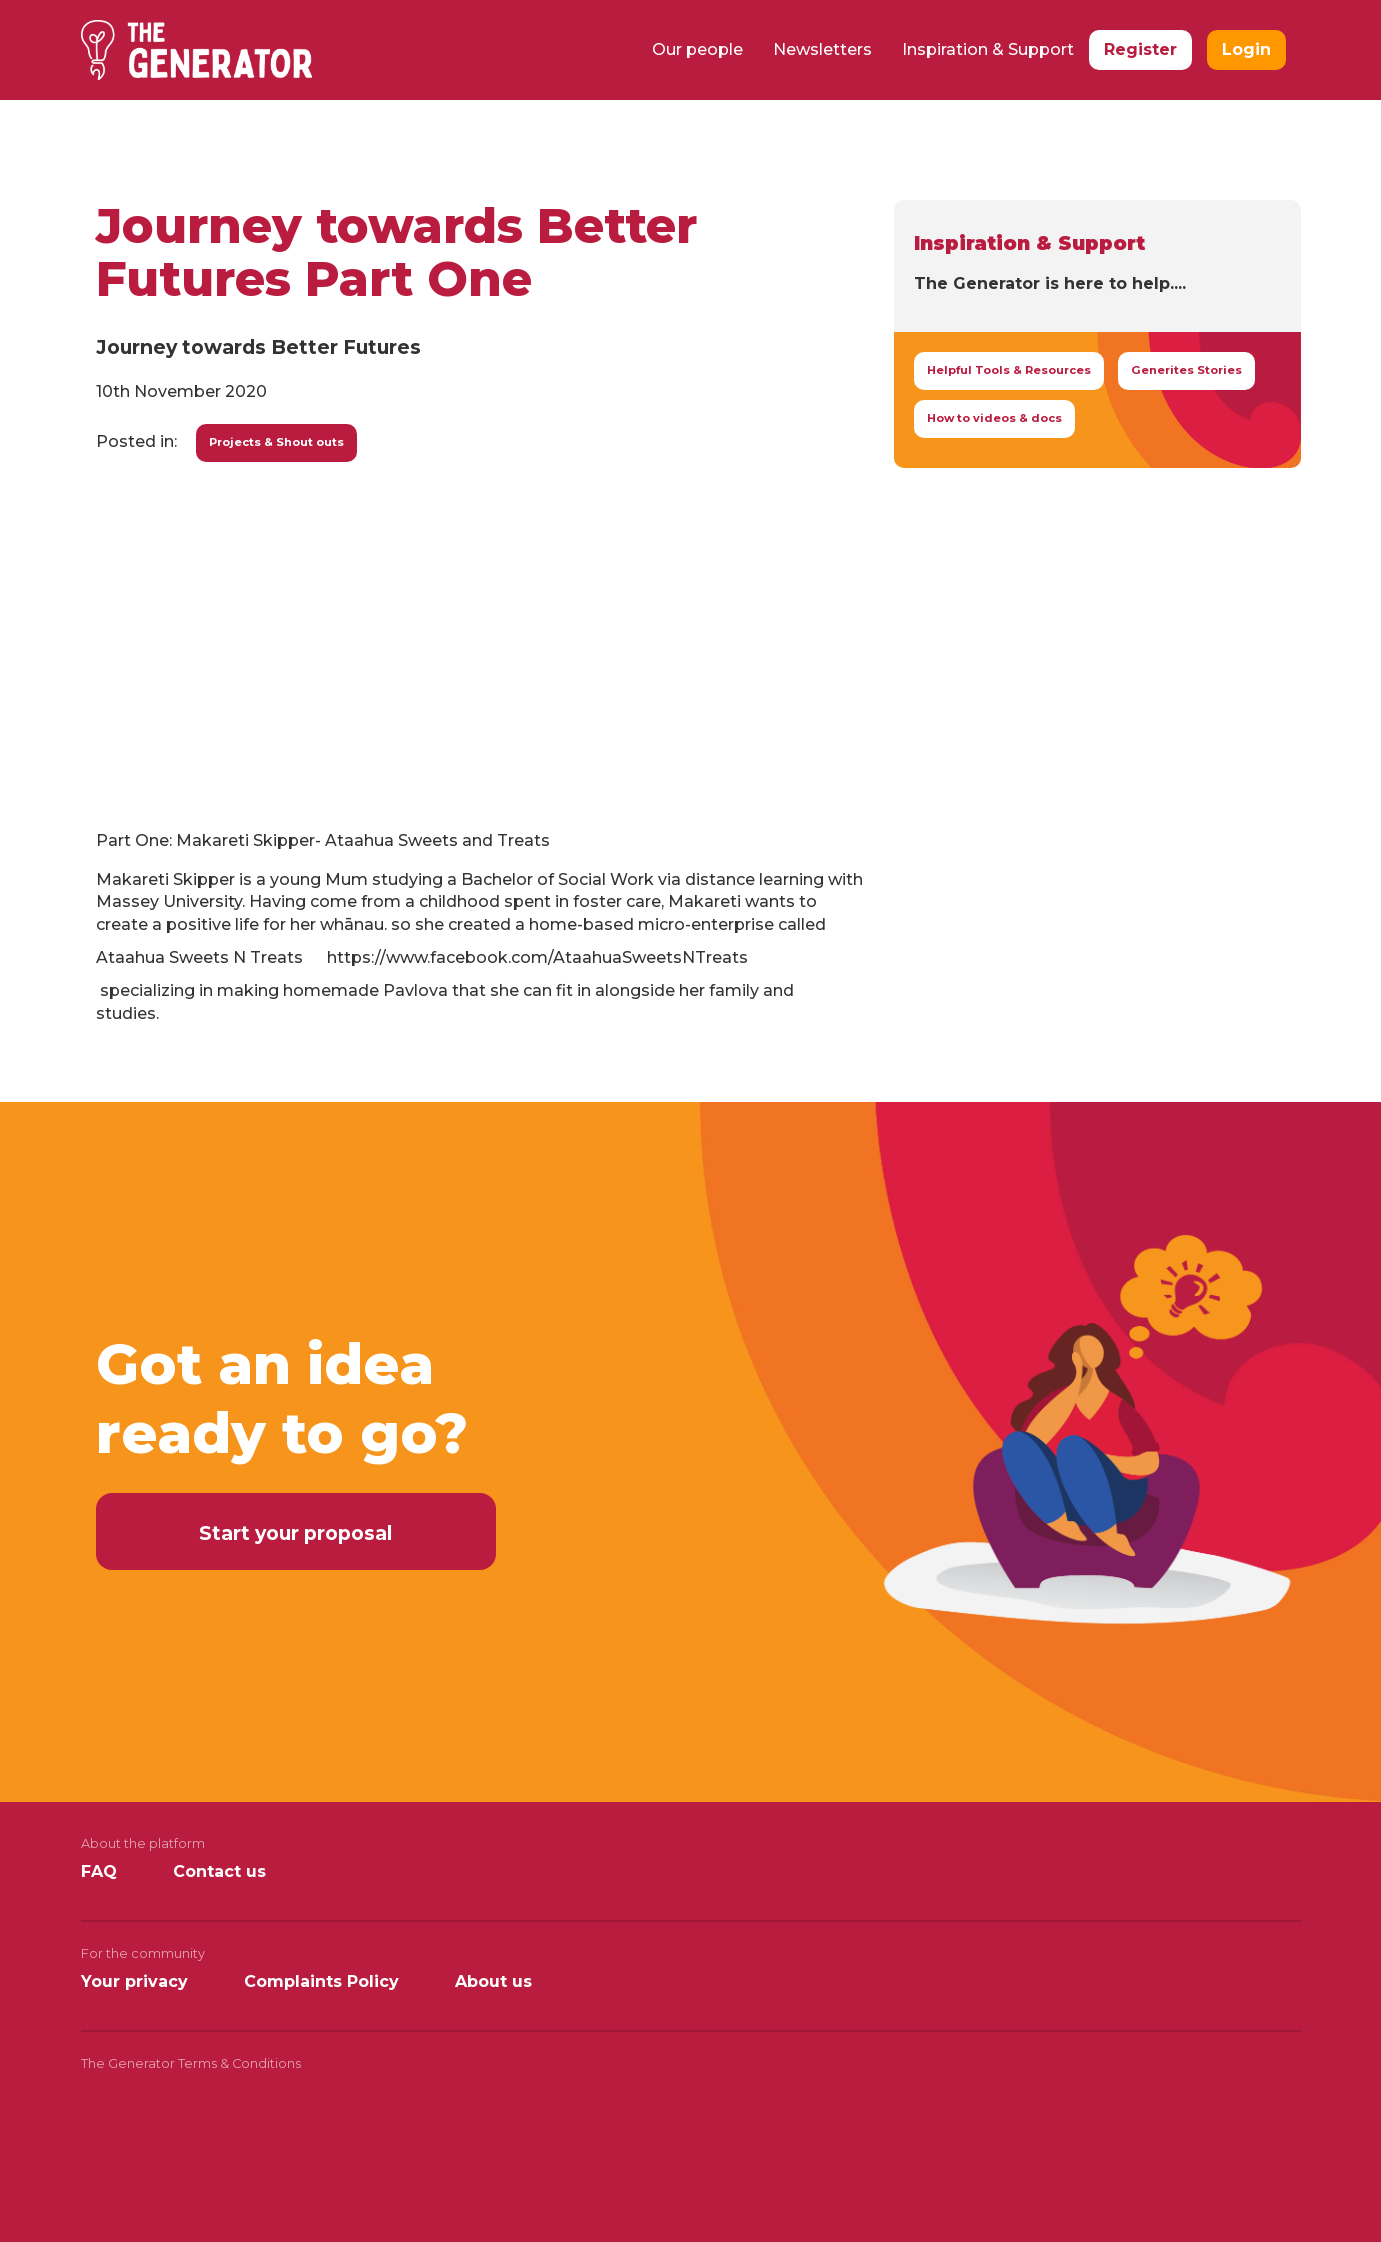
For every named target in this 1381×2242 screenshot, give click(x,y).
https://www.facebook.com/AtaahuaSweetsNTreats (537, 957)
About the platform (143, 1843)
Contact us (219, 1871)
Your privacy (134, 1981)
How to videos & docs (994, 418)
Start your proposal (295, 1533)
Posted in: (136, 441)
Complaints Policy (321, 1981)
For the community (143, 1953)
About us (493, 1981)
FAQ (99, 1871)
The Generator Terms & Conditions (191, 2063)
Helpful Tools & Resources (1009, 370)
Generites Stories (1186, 370)
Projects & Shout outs (276, 442)
